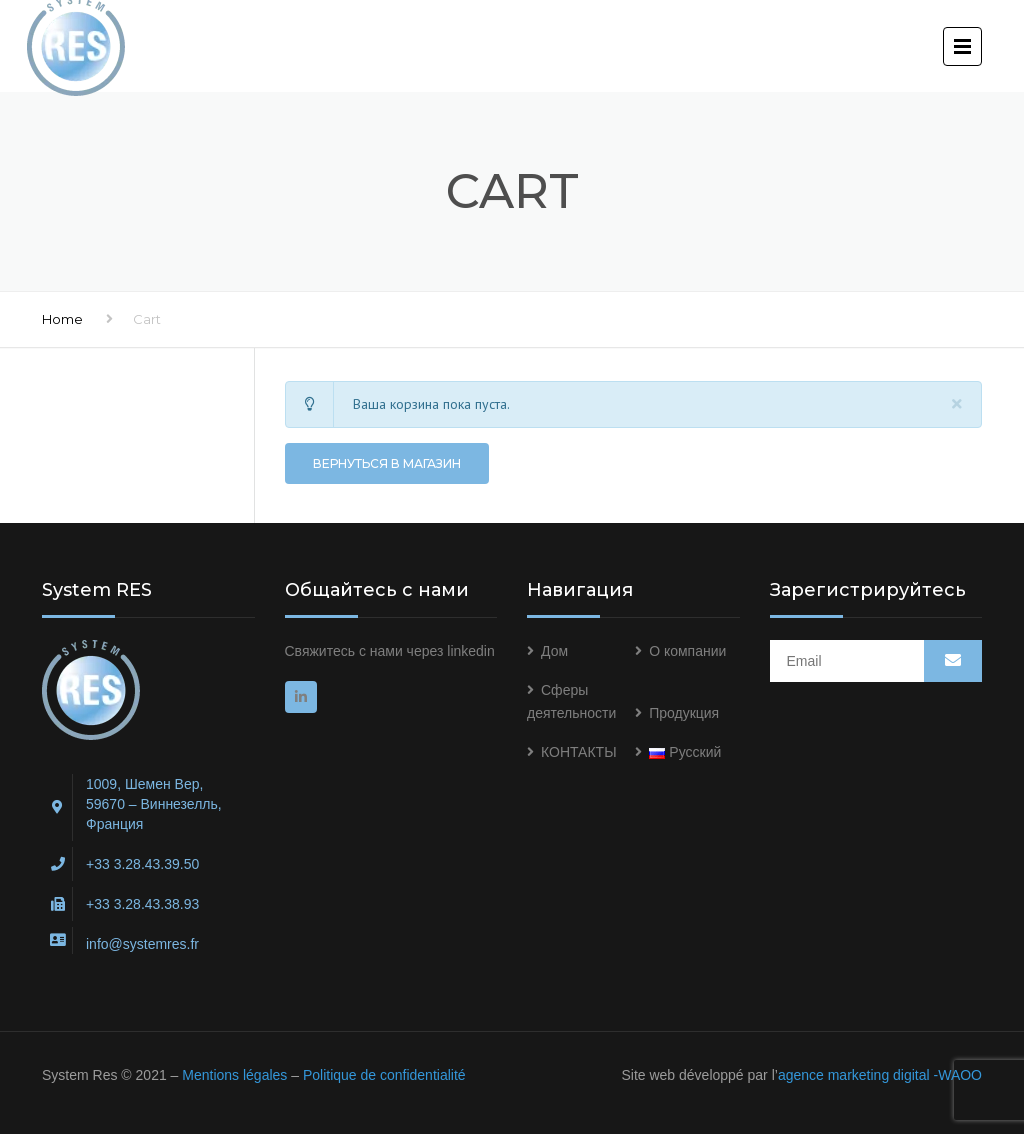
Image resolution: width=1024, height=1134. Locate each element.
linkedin (470, 651)
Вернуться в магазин (387, 463)
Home (62, 319)
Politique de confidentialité (384, 1075)
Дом (554, 651)
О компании (687, 651)
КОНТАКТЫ (579, 752)
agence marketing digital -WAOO (880, 1075)
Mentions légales (234, 1075)
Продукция (684, 713)
